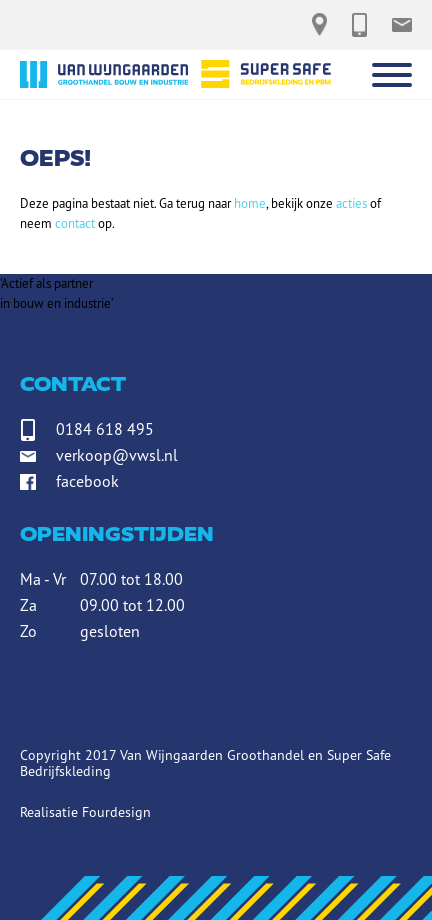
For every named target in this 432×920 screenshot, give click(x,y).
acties (351, 203)
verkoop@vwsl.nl (117, 455)
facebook (87, 481)
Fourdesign (116, 812)
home (250, 203)
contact (75, 223)
